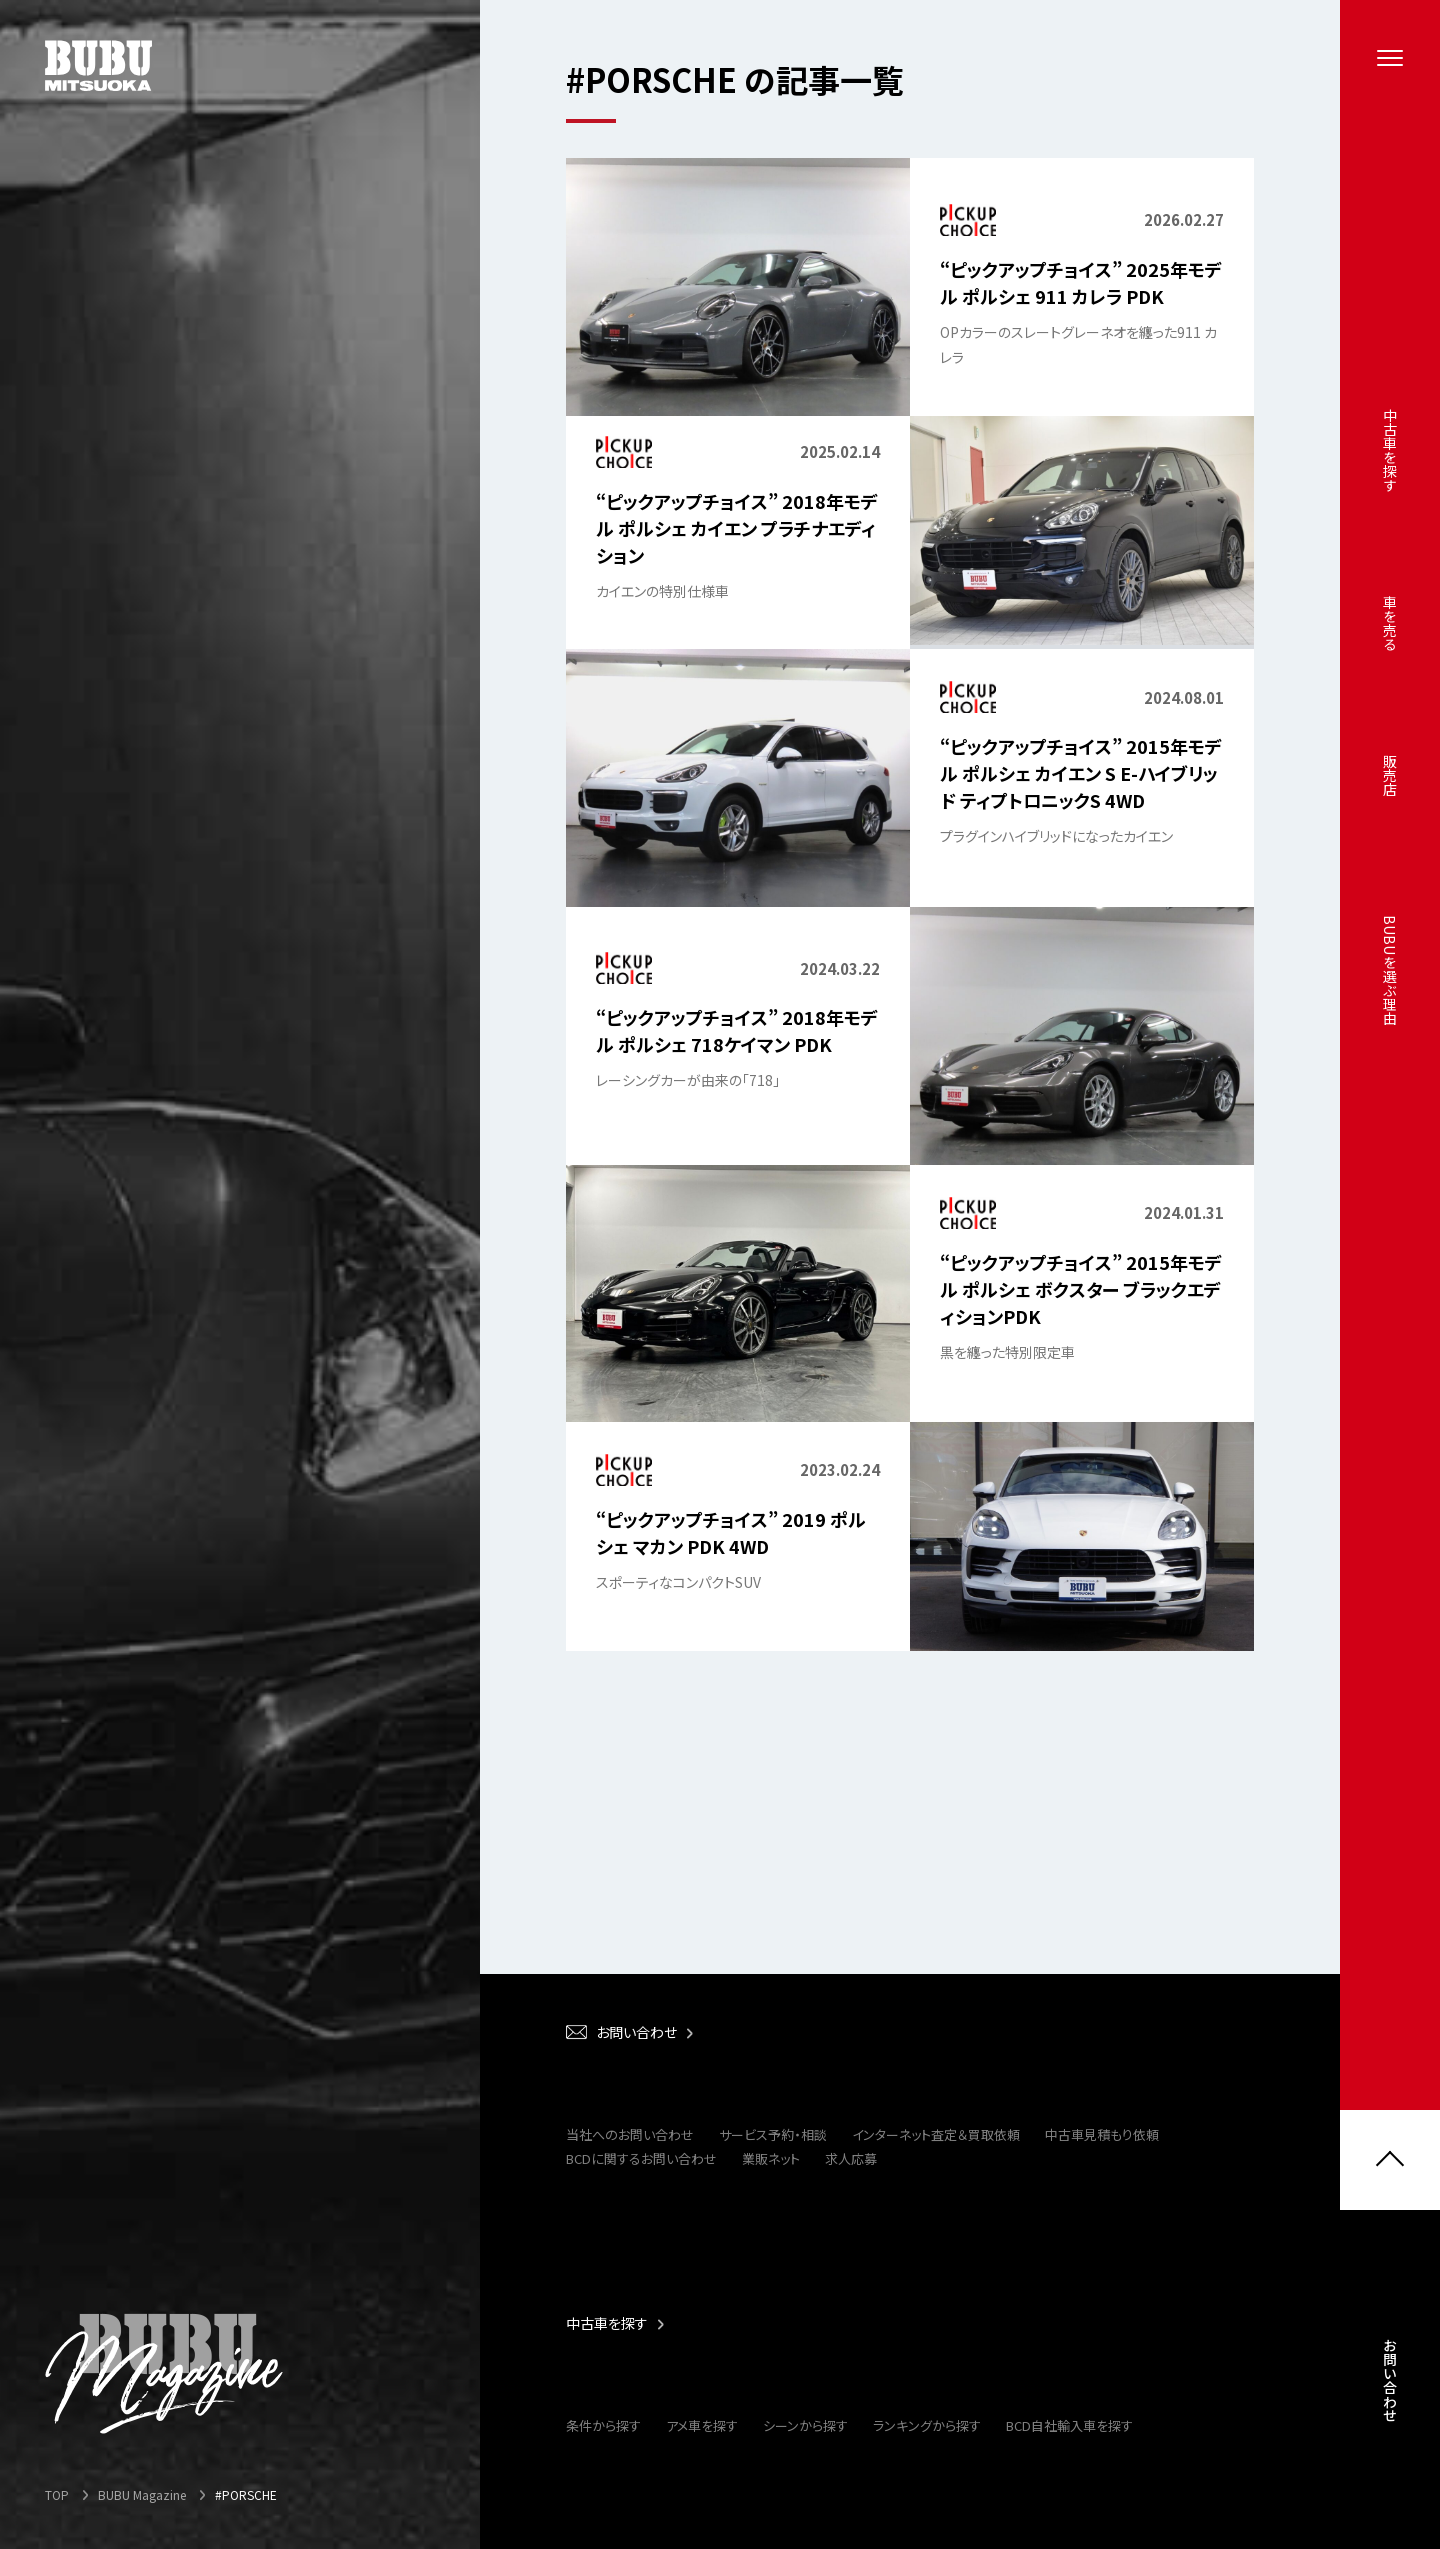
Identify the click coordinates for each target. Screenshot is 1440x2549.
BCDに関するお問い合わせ (641, 2158)
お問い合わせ (1390, 2387)
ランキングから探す (927, 2425)
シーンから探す (805, 2425)
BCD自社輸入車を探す (1069, 2425)
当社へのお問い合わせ (630, 2134)
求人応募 (851, 2158)
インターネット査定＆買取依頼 (936, 2134)
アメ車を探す (702, 2425)
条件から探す (603, 2425)
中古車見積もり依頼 (1102, 2134)
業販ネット (771, 2158)
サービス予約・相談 (773, 2134)
